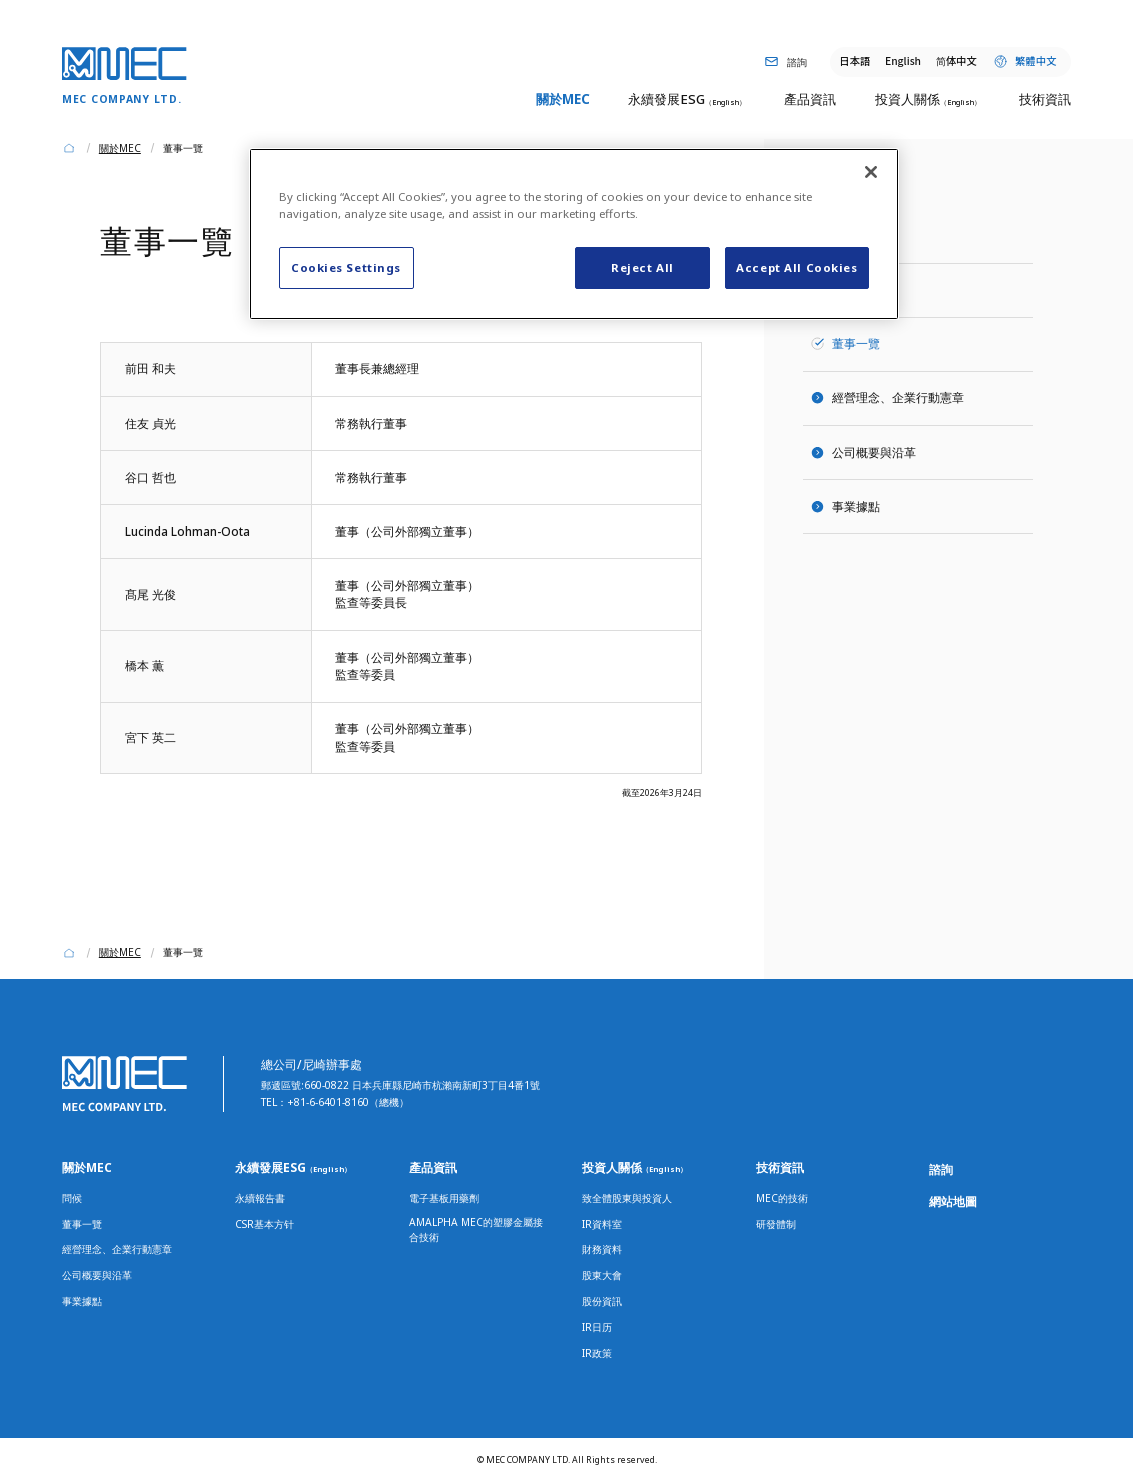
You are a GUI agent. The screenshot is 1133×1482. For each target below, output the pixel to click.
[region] (574, 234)
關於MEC (87, 1167)
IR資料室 (602, 1224)
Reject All (642, 267)
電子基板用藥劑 (444, 1198)
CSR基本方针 (264, 1224)
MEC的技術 (782, 1198)
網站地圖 (953, 1201)
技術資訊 (780, 1167)
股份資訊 (602, 1301)
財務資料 (602, 1249)
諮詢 (941, 1169)
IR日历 (597, 1327)
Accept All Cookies (796, 267)
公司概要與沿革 (874, 452)
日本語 (854, 60)
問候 (844, 289)
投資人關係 (634, 1167)
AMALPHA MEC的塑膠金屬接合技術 (476, 1229)
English (903, 60)
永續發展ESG (293, 1167)
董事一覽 (82, 1224)
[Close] (871, 172)
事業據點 (856, 506)
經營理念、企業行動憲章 (898, 397)
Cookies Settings (346, 267)
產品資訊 (433, 1167)
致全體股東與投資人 (627, 1198)
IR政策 (597, 1353)
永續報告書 (260, 1198)
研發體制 (776, 1224)
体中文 (956, 60)
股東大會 (602, 1275)
